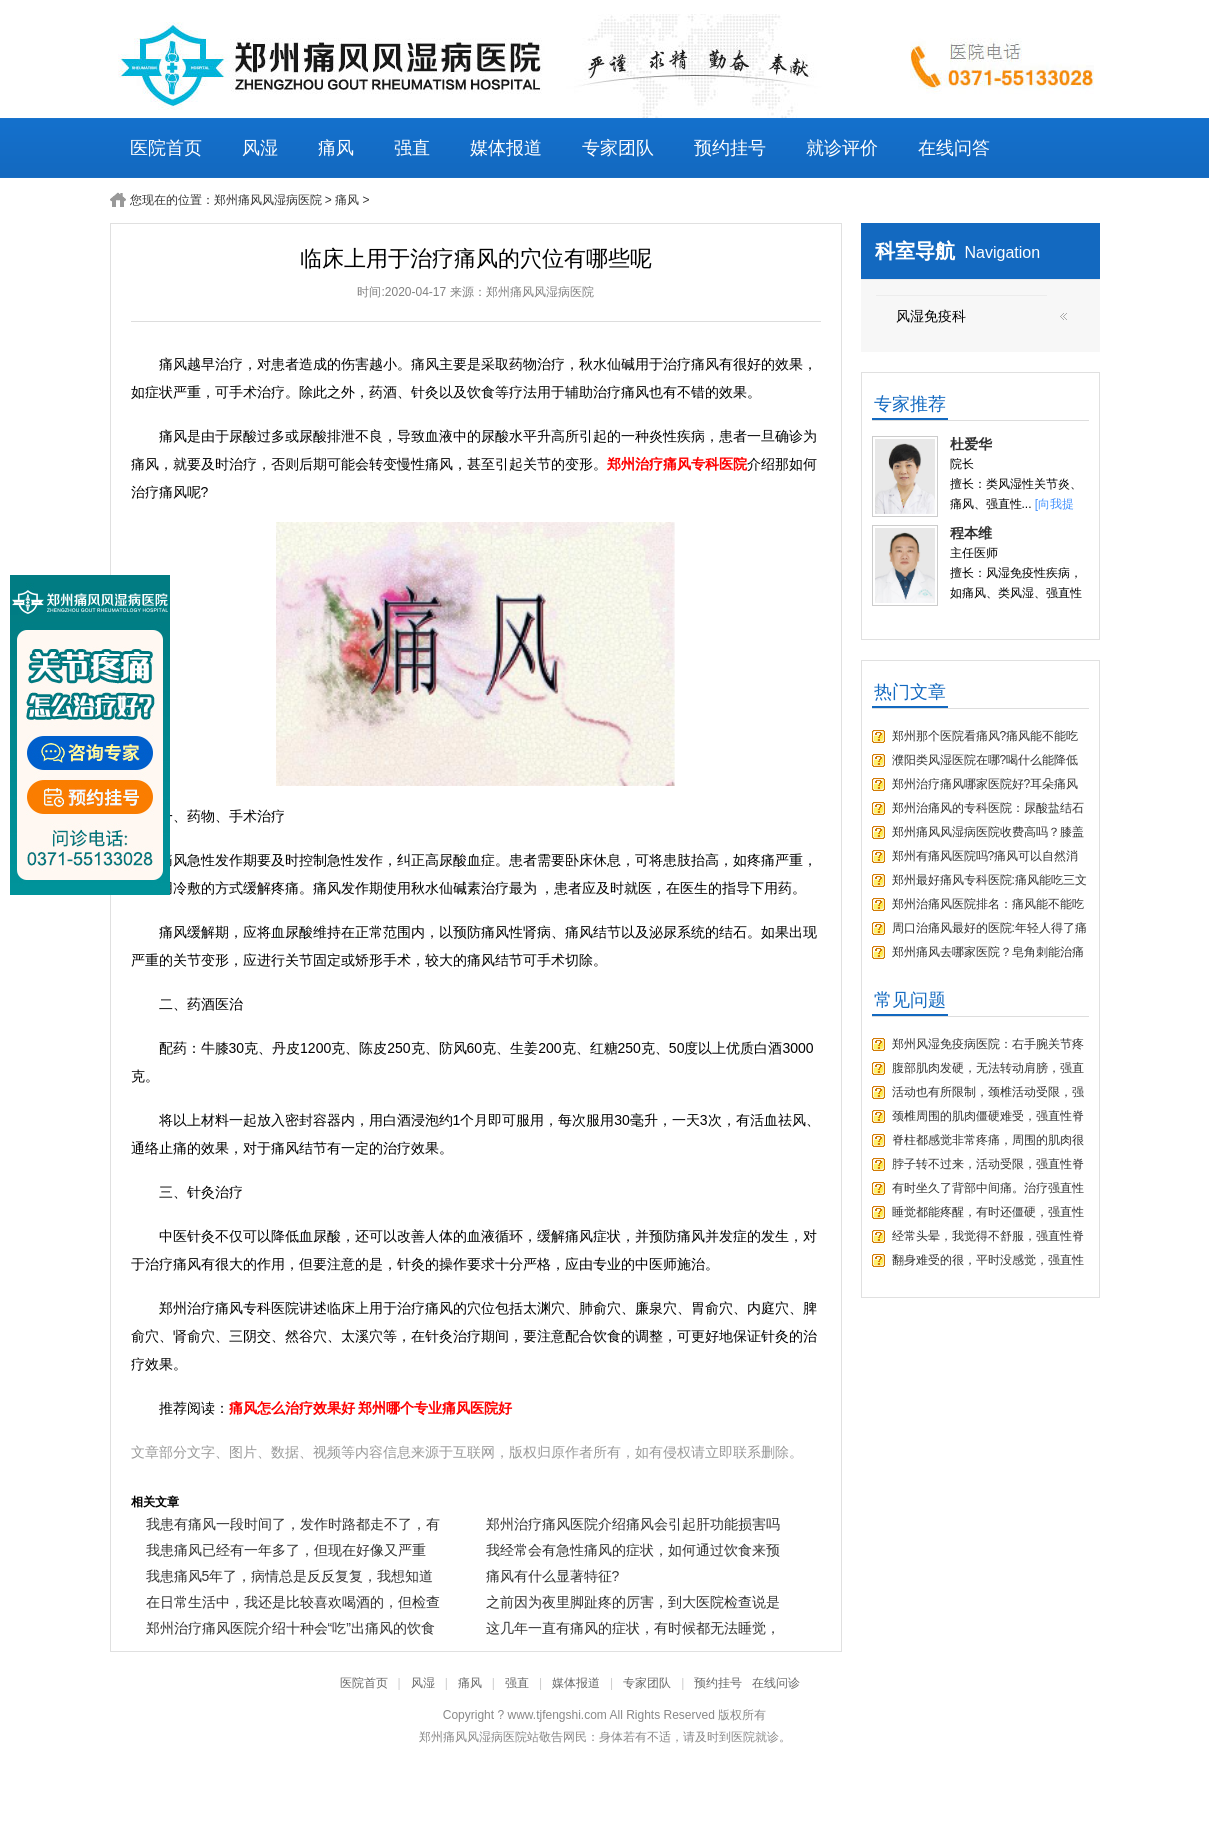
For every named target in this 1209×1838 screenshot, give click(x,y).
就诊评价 (842, 148)
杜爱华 (971, 444)
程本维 (971, 533)
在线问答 (954, 148)
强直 (412, 148)
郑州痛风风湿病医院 (268, 200)
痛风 (336, 148)
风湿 (260, 148)
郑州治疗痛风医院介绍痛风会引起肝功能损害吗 (633, 1524)
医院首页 (166, 148)
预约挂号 (730, 148)
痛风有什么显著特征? (553, 1576)
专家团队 (618, 148)
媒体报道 (506, 148)
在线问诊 (776, 1683)
